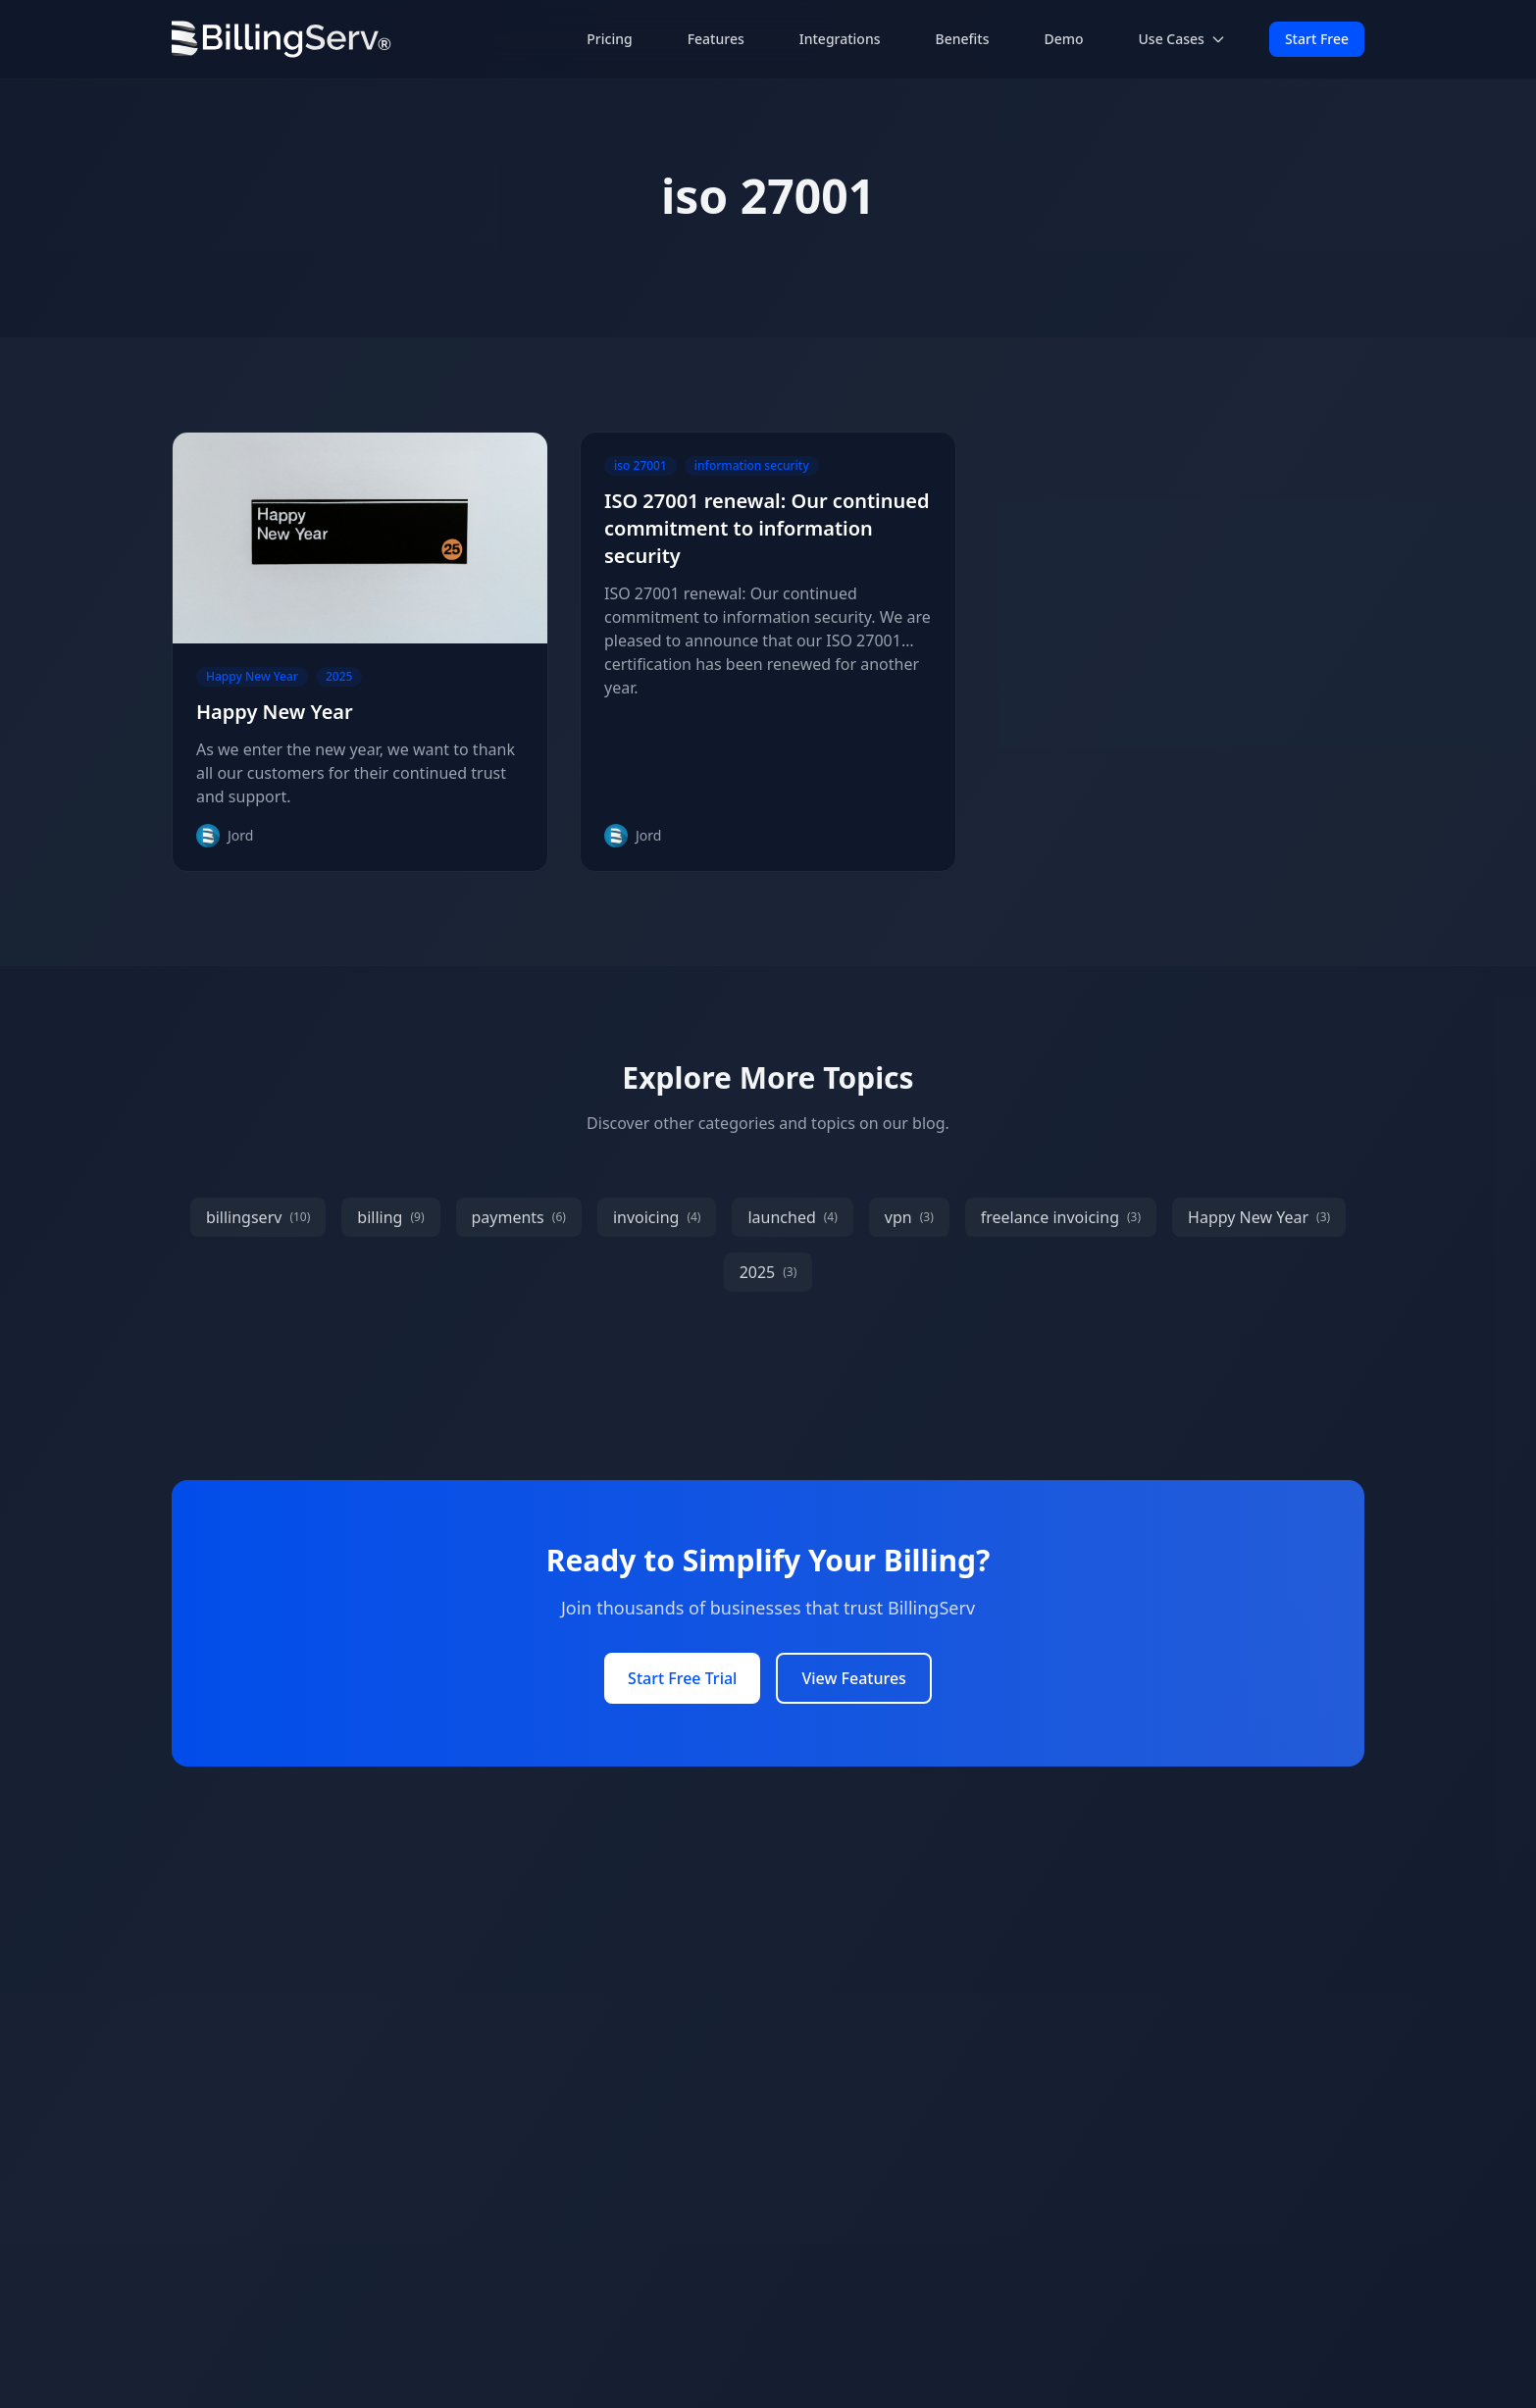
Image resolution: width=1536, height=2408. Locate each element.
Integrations (840, 38)
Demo (1063, 38)
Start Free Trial (682, 1678)
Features (716, 38)
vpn (909, 1217)
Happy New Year (274, 711)
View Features (853, 1678)
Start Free (1317, 38)
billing (390, 1217)
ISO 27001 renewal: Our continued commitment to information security (767, 528)
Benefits (963, 38)
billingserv (258, 1217)
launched (792, 1217)
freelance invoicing (1061, 1217)
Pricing (609, 38)
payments (519, 1217)
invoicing (657, 1217)
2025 (768, 1272)
